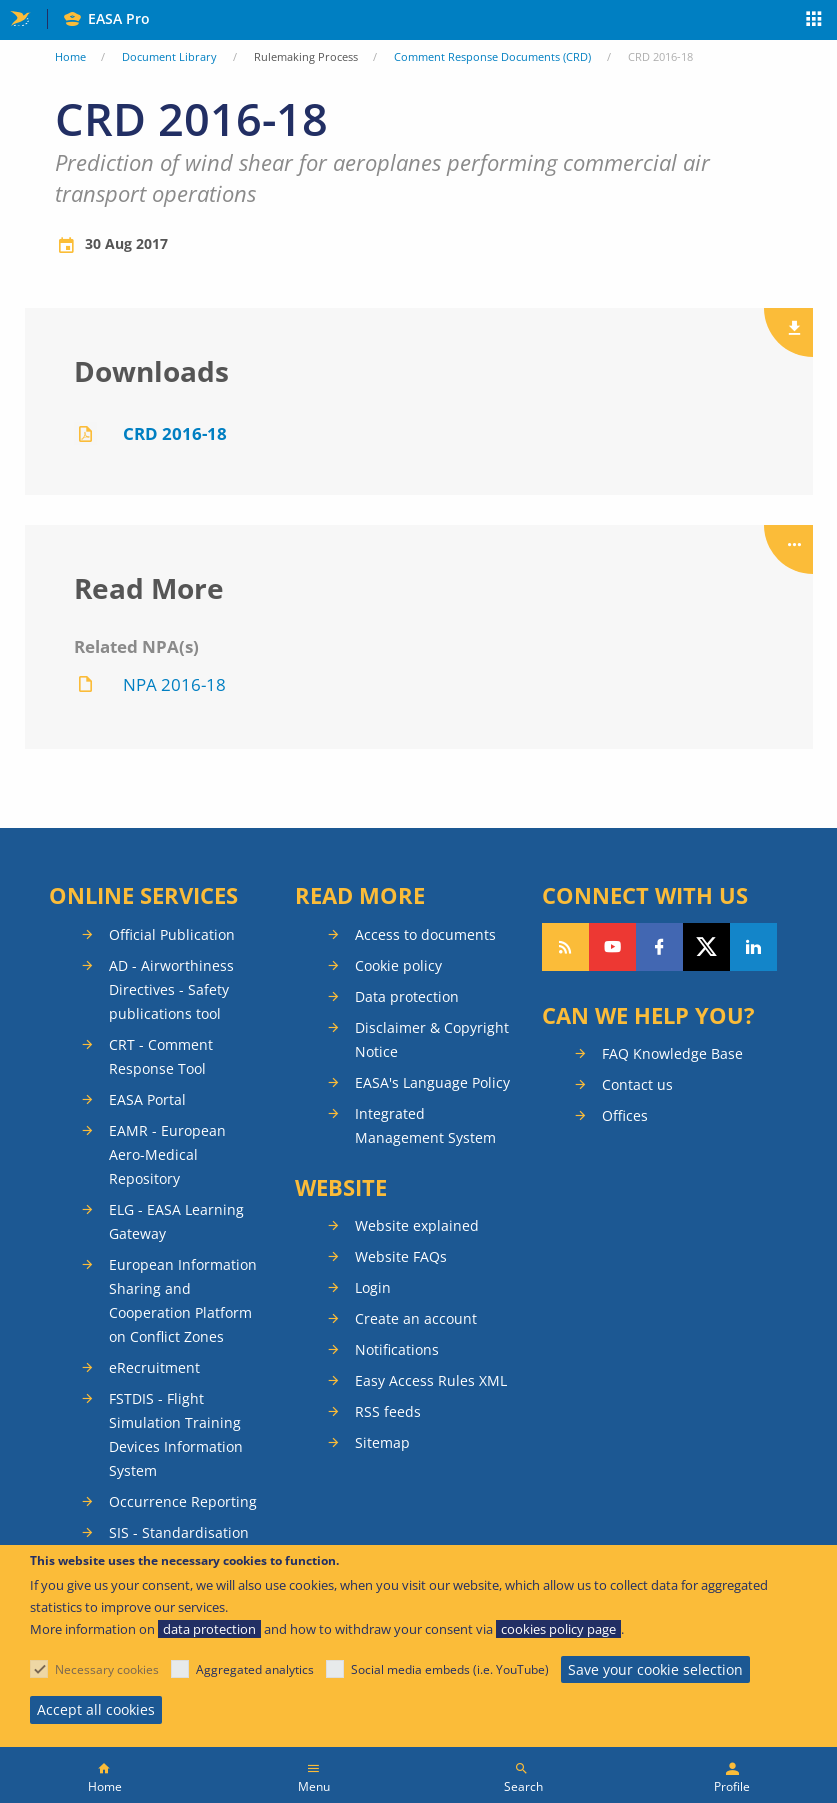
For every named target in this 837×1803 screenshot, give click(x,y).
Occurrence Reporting (183, 1501)
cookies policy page (558, 1629)
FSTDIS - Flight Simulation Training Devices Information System (176, 1434)
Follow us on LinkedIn (753, 947)
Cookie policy (398, 965)
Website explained (417, 1225)
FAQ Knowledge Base (672, 1053)
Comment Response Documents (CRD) (492, 56)
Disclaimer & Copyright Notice (432, 1039)
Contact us (637, 1084)
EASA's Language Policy (432, 1082)
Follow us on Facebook (659, 947)
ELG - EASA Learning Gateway (176, 1221)
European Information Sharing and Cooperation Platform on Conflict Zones (183, 1300)
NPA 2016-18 (174, 684)
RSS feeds (388, 1411)
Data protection (407, 996)
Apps (814, 21)
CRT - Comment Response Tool (161, 1056)
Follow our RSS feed (565, 947)
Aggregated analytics (255, 1669)
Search (523, 1786)
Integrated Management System (425, 1125)
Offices (625, 1115)
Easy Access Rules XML (431, 1380)
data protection (209, 1629)
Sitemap (382, 1442)
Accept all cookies (96, 1709)
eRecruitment (154, 1367)
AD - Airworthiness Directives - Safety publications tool (171, 989)
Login (373, 1287)
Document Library (169, 56)
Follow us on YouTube (612, 947)
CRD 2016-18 (175, 433)
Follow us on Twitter (706, 947)
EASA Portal (147, 1099)
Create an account (416, 1318)
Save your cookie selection (655, 1669)
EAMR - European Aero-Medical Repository (167, 1154)
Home (70, 56)
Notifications (397, 1349)
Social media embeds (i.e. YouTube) (450, 1669)
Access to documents (425, 934)
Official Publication (172, 934)
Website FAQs (401, 1256)
